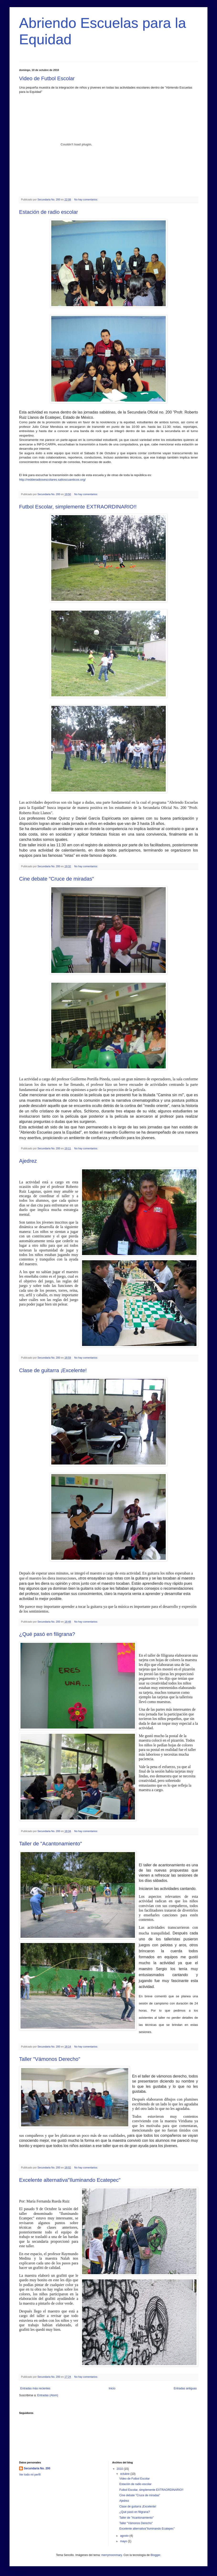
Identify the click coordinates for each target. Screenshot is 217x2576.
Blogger (155, 2555)
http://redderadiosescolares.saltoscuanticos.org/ (52, 479)
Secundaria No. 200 (37, 2468)
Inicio (112, 2388)
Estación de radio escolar (48, 212)
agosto (124, 2535)
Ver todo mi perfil (30, 2474)
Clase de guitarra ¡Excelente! (53, 1370)
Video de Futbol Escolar (47, 78)
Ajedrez (28, 1161)
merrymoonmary (111, 2555)
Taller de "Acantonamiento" (50, 1844)
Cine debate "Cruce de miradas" (56, 879)
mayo (124, 2541)
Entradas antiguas (185, 2388)
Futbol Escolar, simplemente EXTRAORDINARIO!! (78, 507)
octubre (125, 2474)
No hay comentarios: (86, 199)
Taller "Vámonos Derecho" (49, 2059)
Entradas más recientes (35, 2388)
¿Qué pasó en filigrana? (47, 1634)
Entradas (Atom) (47, 2395)
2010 (120, 2469)
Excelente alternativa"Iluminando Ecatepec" (69, 2180)
